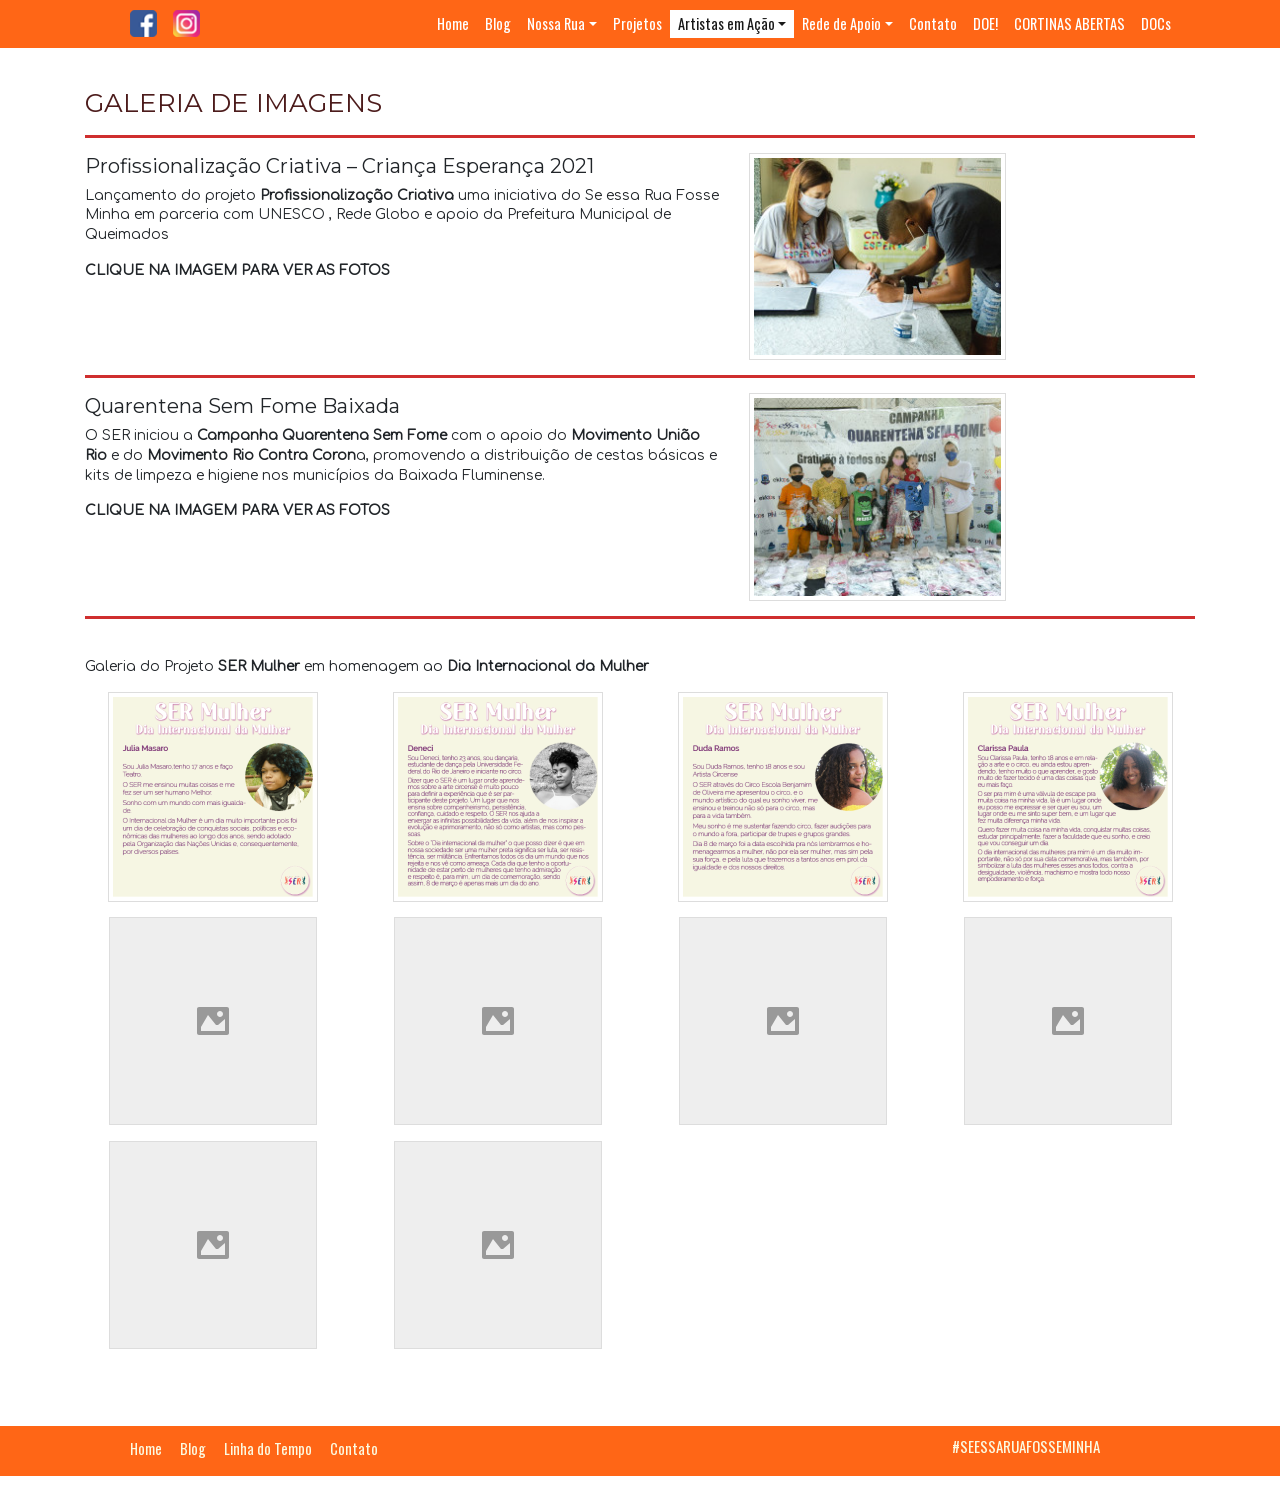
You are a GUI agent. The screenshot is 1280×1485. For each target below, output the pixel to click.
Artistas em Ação (726, 23)
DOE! (985, 23)
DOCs (1156, 23)
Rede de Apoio (841, 23)
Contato (933, 23)
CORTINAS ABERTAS (1069, 23)
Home (453, 23)
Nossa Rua (556, 23)
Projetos (637, 23)
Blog (498, 23)
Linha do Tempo (268, 1448)
